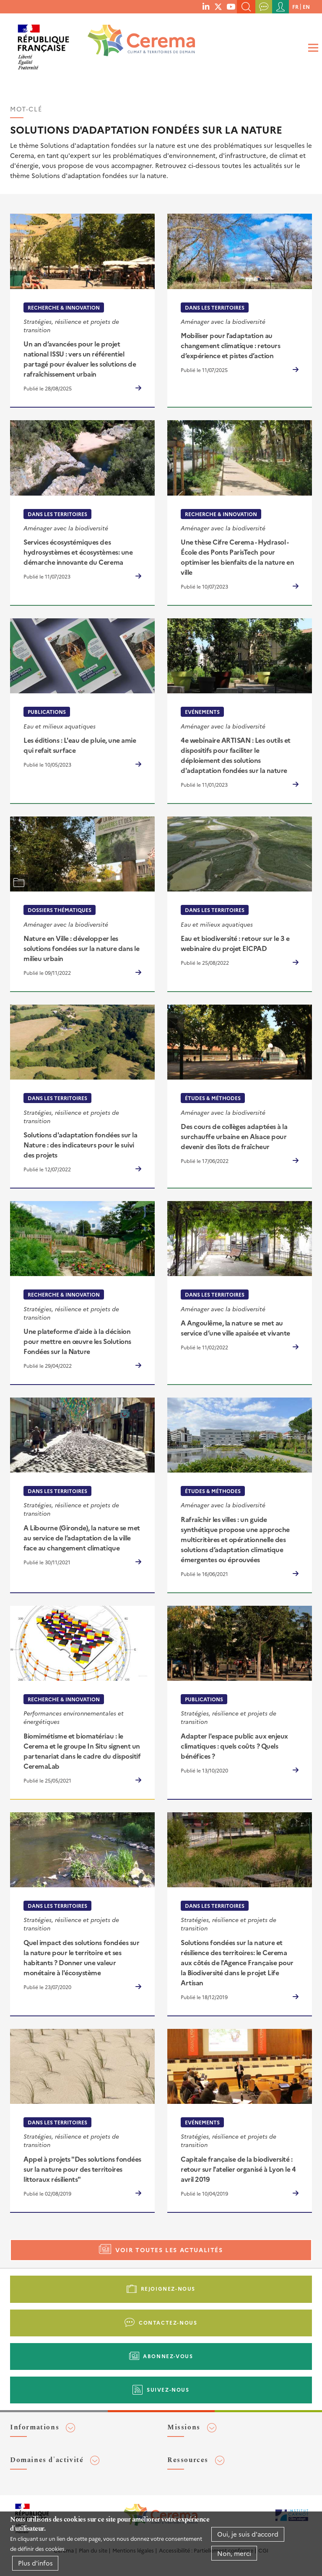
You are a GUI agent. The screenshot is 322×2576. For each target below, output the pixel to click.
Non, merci (234, 2553)
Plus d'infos (35, 2562)
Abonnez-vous (168, 2355)
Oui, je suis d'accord (247, 2533)
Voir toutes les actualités (169, 2249)
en (306, 6)
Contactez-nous (168, 2322)
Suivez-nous (168, 2389)
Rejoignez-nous (168, 2288)
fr (295, 6)
